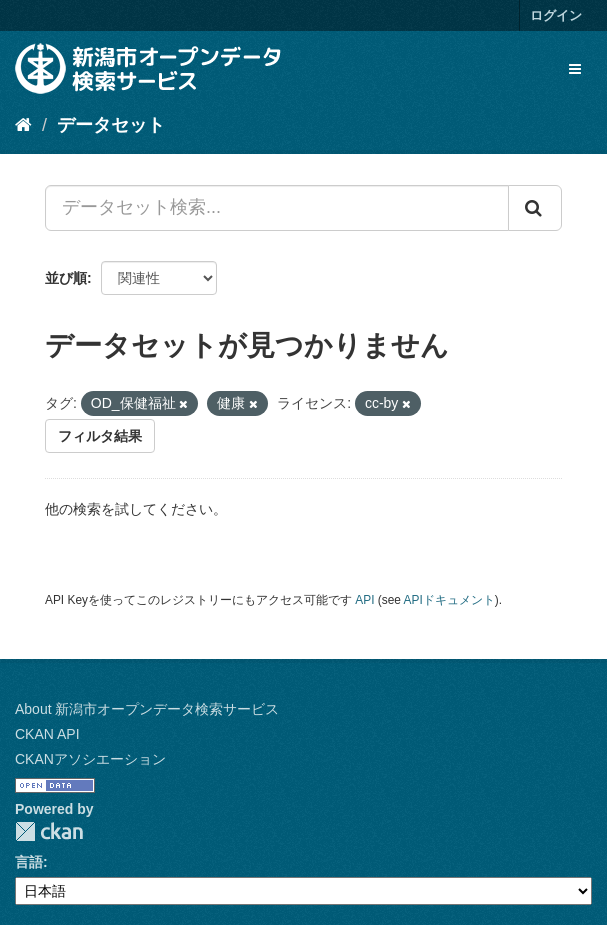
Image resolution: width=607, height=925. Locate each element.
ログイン (556, 15)
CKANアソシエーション (90, 759)
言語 (29, 862)
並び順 (66, 278)
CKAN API (47, 734)
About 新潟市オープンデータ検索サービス (147, 709)
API (364, 600)
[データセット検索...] (277, 208)
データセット (111, 125)
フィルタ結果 (100, 436)
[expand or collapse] (575, 69)
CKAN (49, 831)
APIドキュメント (449, 600)
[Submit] (535, 208)
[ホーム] (23, 125)
